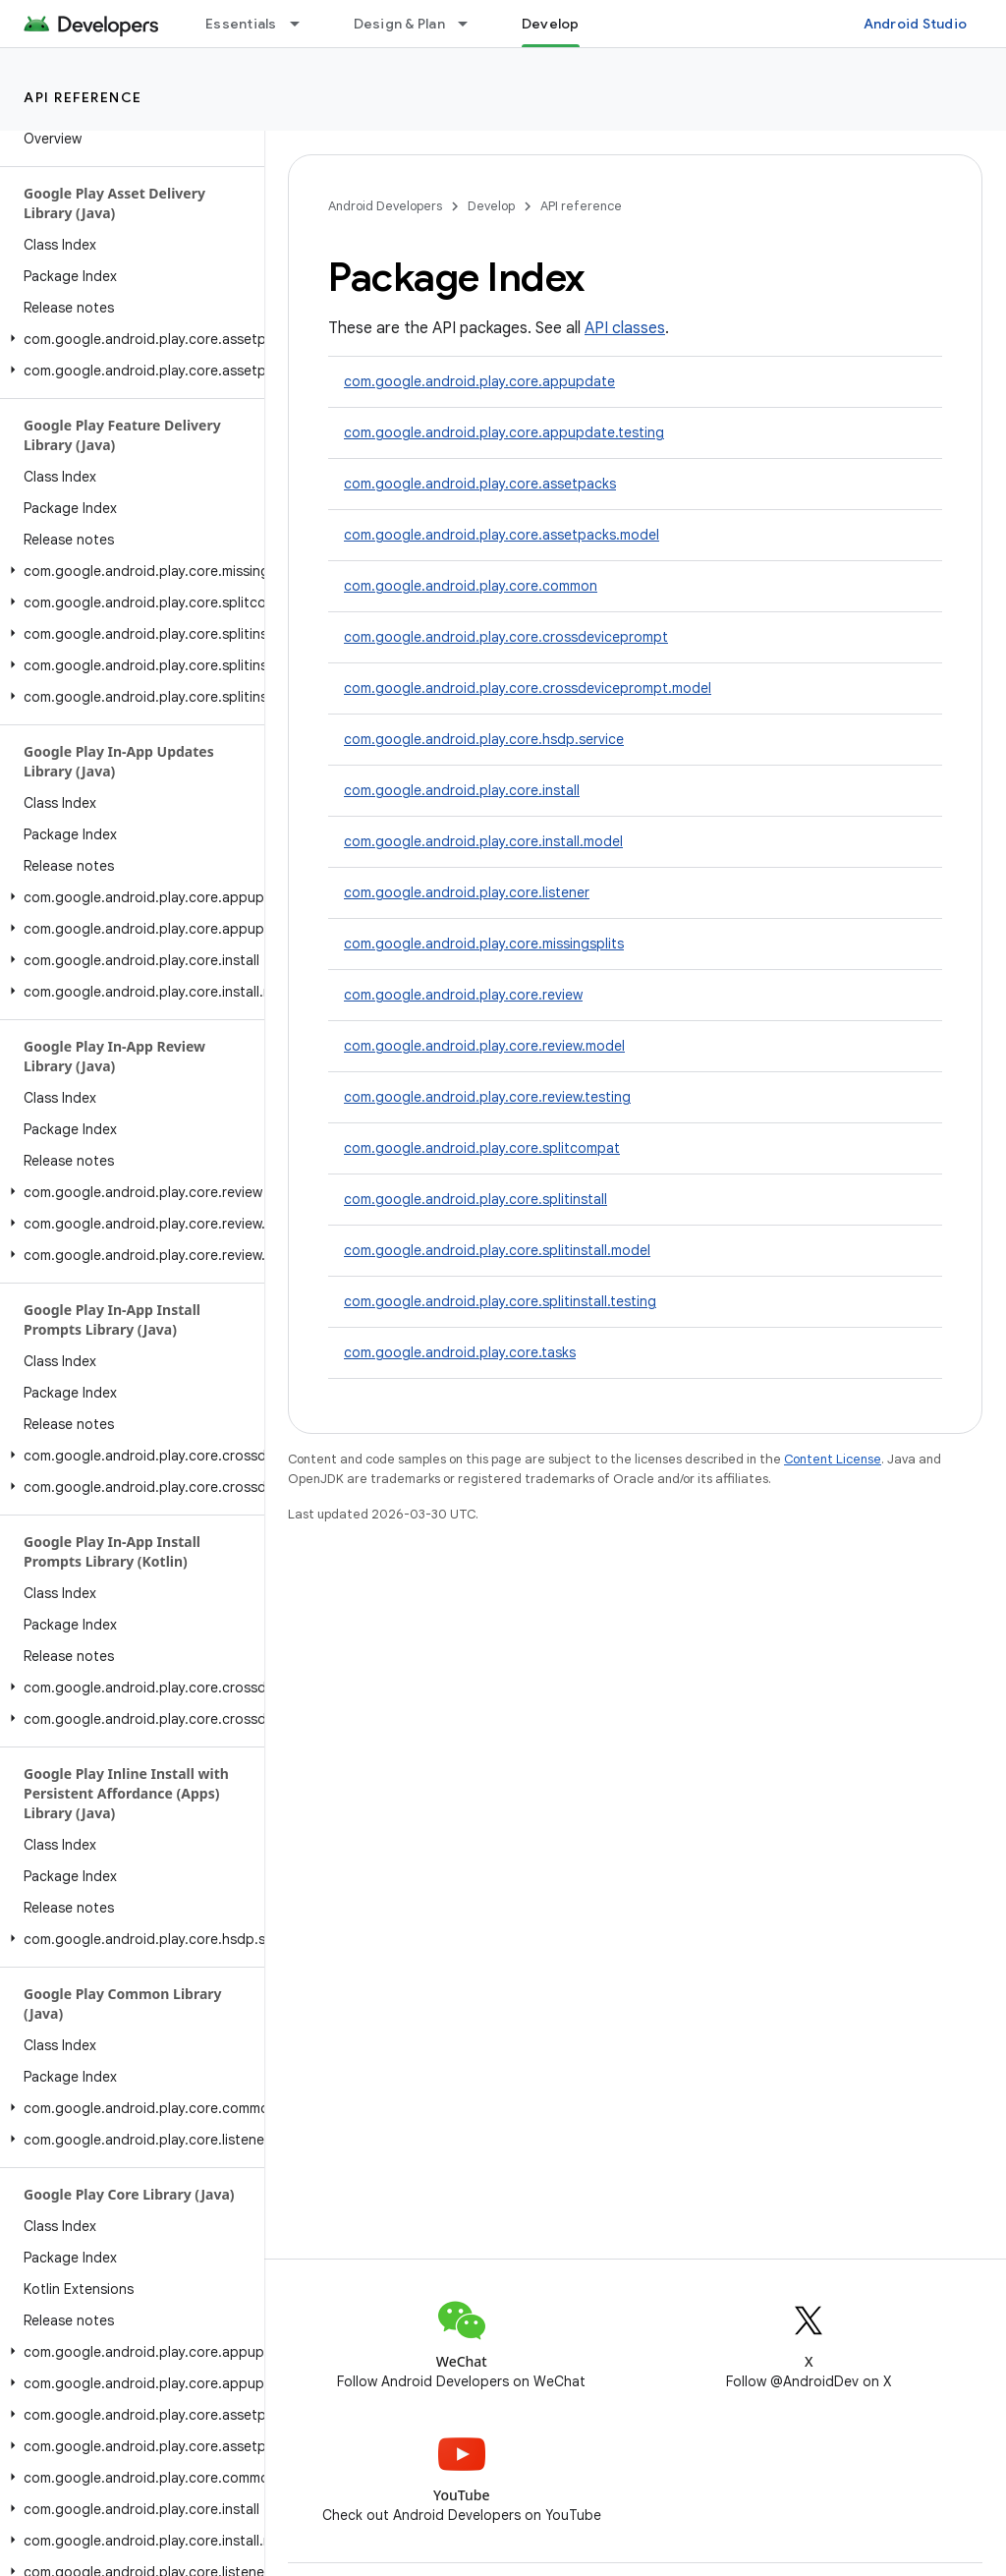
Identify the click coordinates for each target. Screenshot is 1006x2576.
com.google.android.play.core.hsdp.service (484, 739)
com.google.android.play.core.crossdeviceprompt (506, 637)
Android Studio (916, 23)
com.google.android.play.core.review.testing (487, 1097)
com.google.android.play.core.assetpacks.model (501, 535)
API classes (625, 328)
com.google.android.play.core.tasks (460, 1352)
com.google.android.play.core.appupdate (479, 381)
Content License (832, 1459)
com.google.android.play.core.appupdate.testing (504, 432)
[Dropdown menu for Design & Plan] (471, 23)
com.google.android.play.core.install (462, 790)
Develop (491, 206)
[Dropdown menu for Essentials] (303, 23)
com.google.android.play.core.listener (466, 892)
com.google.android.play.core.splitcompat (482, 1148)
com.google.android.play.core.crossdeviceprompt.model (527, 688)
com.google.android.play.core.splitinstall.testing (500, 1301)
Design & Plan (399, 23)
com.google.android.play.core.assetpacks (480, 483)
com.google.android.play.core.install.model (483, 841)
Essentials (241, 23)
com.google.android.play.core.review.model (484, 1046)
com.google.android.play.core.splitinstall (475, 1199)
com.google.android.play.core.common (470, 586)
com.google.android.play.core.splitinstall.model (497, 1250)
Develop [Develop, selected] (551, 23)
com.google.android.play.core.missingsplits (484, 943)
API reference (83, 97)
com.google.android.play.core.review (463, 994)
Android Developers (385, 206)
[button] (128, 339)
